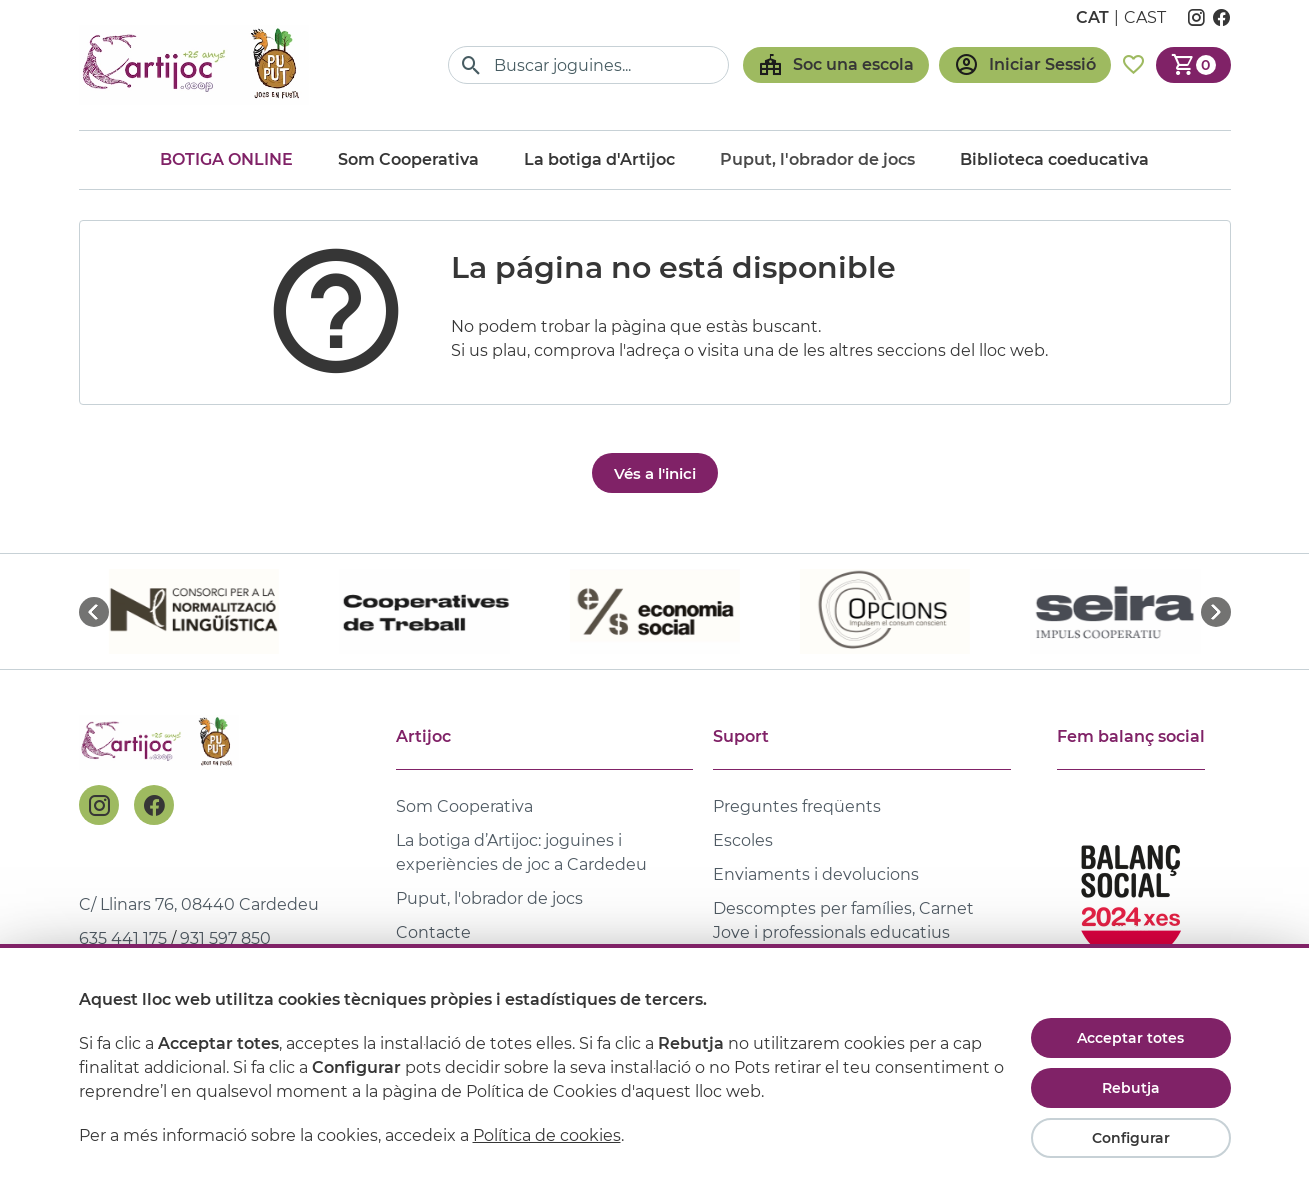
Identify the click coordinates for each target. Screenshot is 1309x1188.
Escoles (743, 840)
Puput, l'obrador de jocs (489, 898)
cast (1145, 17)
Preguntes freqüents (797, 806)
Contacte (433, 932)
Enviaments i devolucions (816, 874)
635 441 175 (123, 938)
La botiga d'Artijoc (599, 159)
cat (1092, 17)
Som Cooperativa (408, 159)
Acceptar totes (1130, 1038)
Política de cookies (547, 1135)
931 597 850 (225, 938)
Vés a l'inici (655, 473)
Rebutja (1131, 1088)
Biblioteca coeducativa (1054, 159)
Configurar (1131, 1138)
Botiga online (226, 159)
